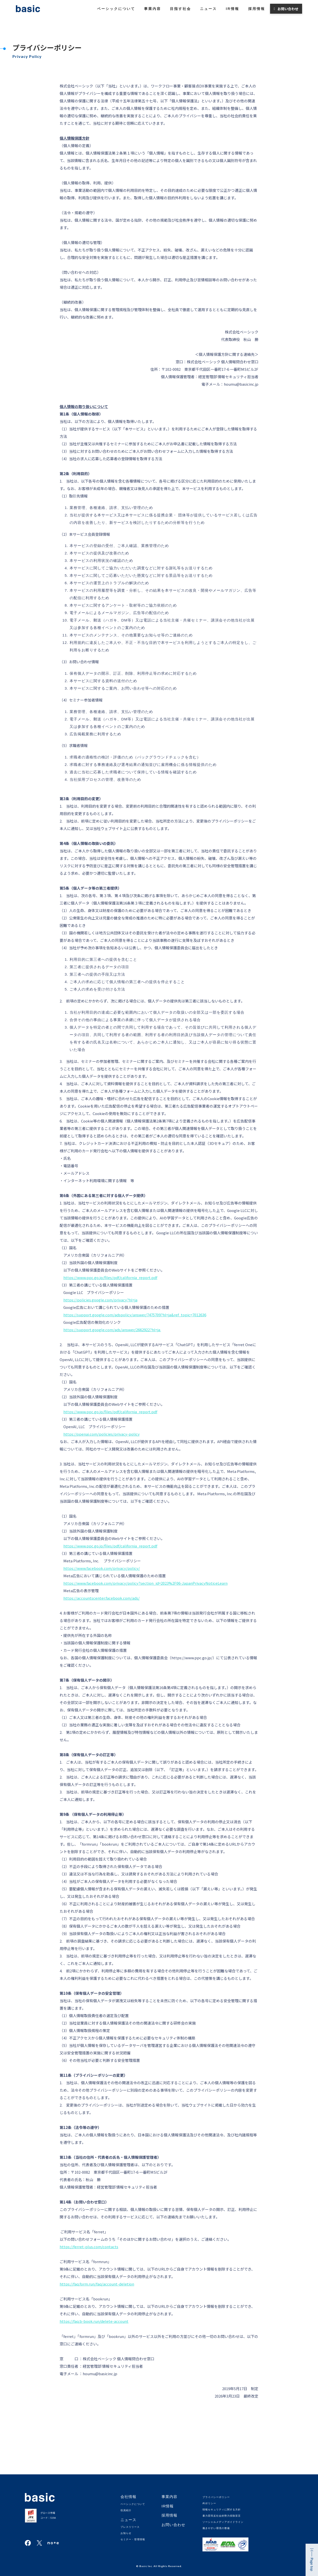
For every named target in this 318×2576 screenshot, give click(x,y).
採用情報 (256, 9)
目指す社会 (180, 9)
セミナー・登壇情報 (132, 2539)
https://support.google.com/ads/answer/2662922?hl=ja (112, 1329)
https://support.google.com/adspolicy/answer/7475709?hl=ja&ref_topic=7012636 (134, 1314)
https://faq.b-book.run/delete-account (94, 2321)
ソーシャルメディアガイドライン (222, 2522)
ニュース (208, 9)
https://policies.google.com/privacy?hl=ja (100, 1299)
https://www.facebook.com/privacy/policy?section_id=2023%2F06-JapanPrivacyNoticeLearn (145, 1583)
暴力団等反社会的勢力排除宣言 (221, 2515)
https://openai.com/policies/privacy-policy (101, 1434)
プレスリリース (130, 2527)
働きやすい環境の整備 (216, 2528)
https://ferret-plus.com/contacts (89, 2246)
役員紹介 (125, 2510)
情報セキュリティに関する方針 (221, 2509)
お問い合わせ (288, 8)
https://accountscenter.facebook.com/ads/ (101, 1598)
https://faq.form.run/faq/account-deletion (97, 2283)
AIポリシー (209, 2503)
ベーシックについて (116, 9)
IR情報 (232, 9)
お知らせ (125, 2533)
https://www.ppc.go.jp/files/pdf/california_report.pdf (110, 1277)
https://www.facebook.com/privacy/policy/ (101, 1568)
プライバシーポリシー (216, 2497)
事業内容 (152, 9)
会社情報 (128, 2496)
